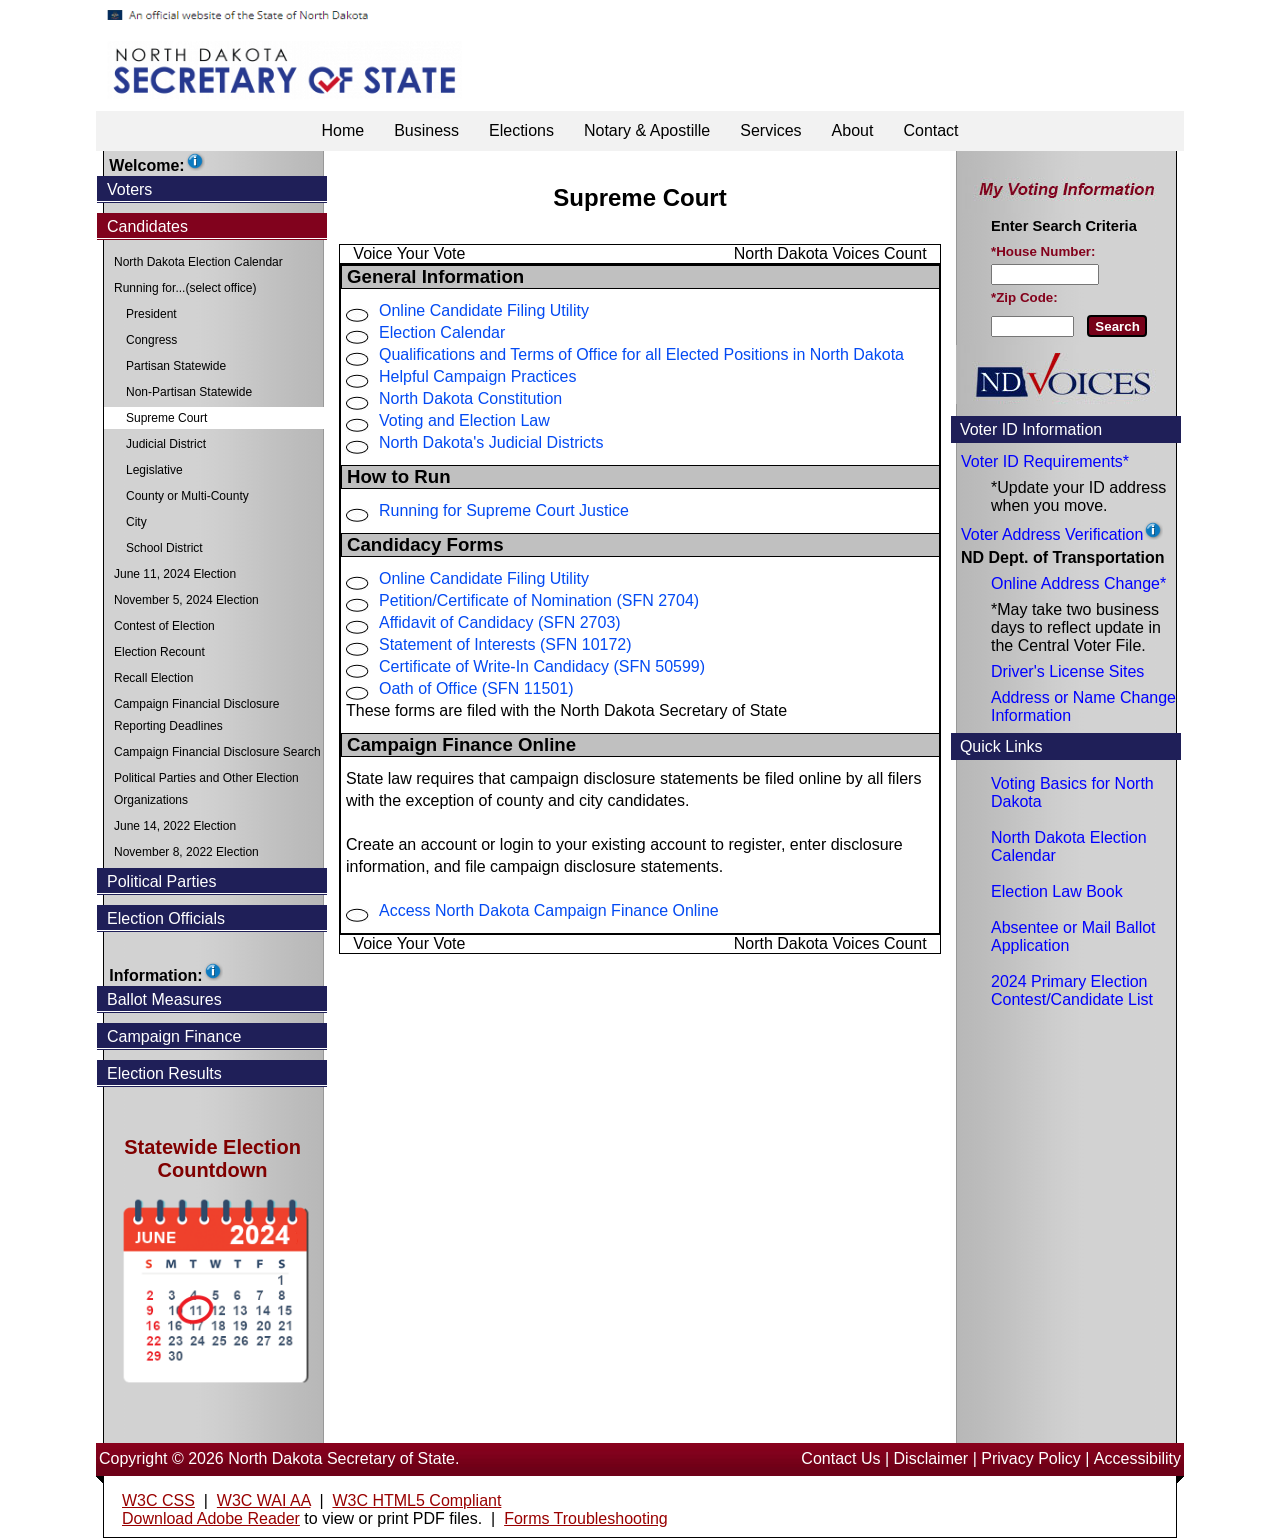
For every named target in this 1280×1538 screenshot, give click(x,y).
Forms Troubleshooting (586, 1518)
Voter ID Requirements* (1045, 461)
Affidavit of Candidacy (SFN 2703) (500, 622)
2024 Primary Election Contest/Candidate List (1072, 990)
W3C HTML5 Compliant (416, 1500)
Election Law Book (1057, 891)
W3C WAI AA (264, 1500)
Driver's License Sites (1067, 671)
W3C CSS (158, 1500)
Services (770, 130)
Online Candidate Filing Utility (484, 310)
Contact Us (840, 1458)
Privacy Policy (1031, 1458)
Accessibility (1137, 1458)
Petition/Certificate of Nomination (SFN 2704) (539, 600)
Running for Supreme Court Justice (504, 510)
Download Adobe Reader (211, 1518)
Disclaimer (931, 1458)
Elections (521, 130)
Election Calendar (442, 332)
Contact (930, 130)
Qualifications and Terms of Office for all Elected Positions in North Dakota (641, 354)
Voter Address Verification (1052, 534)
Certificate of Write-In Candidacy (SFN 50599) (542, 666)
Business (426, 130)
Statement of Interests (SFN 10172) (505, 644)
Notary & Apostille (647, 130)
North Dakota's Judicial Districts (491, 442)
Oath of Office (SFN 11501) (476, 688)
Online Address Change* (1078, 583)
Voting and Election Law (464, 420)
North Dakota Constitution (470, 398)
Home (342, 130)
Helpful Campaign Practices (477, 376)
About (853, 130)
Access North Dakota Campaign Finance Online (549, 910)
